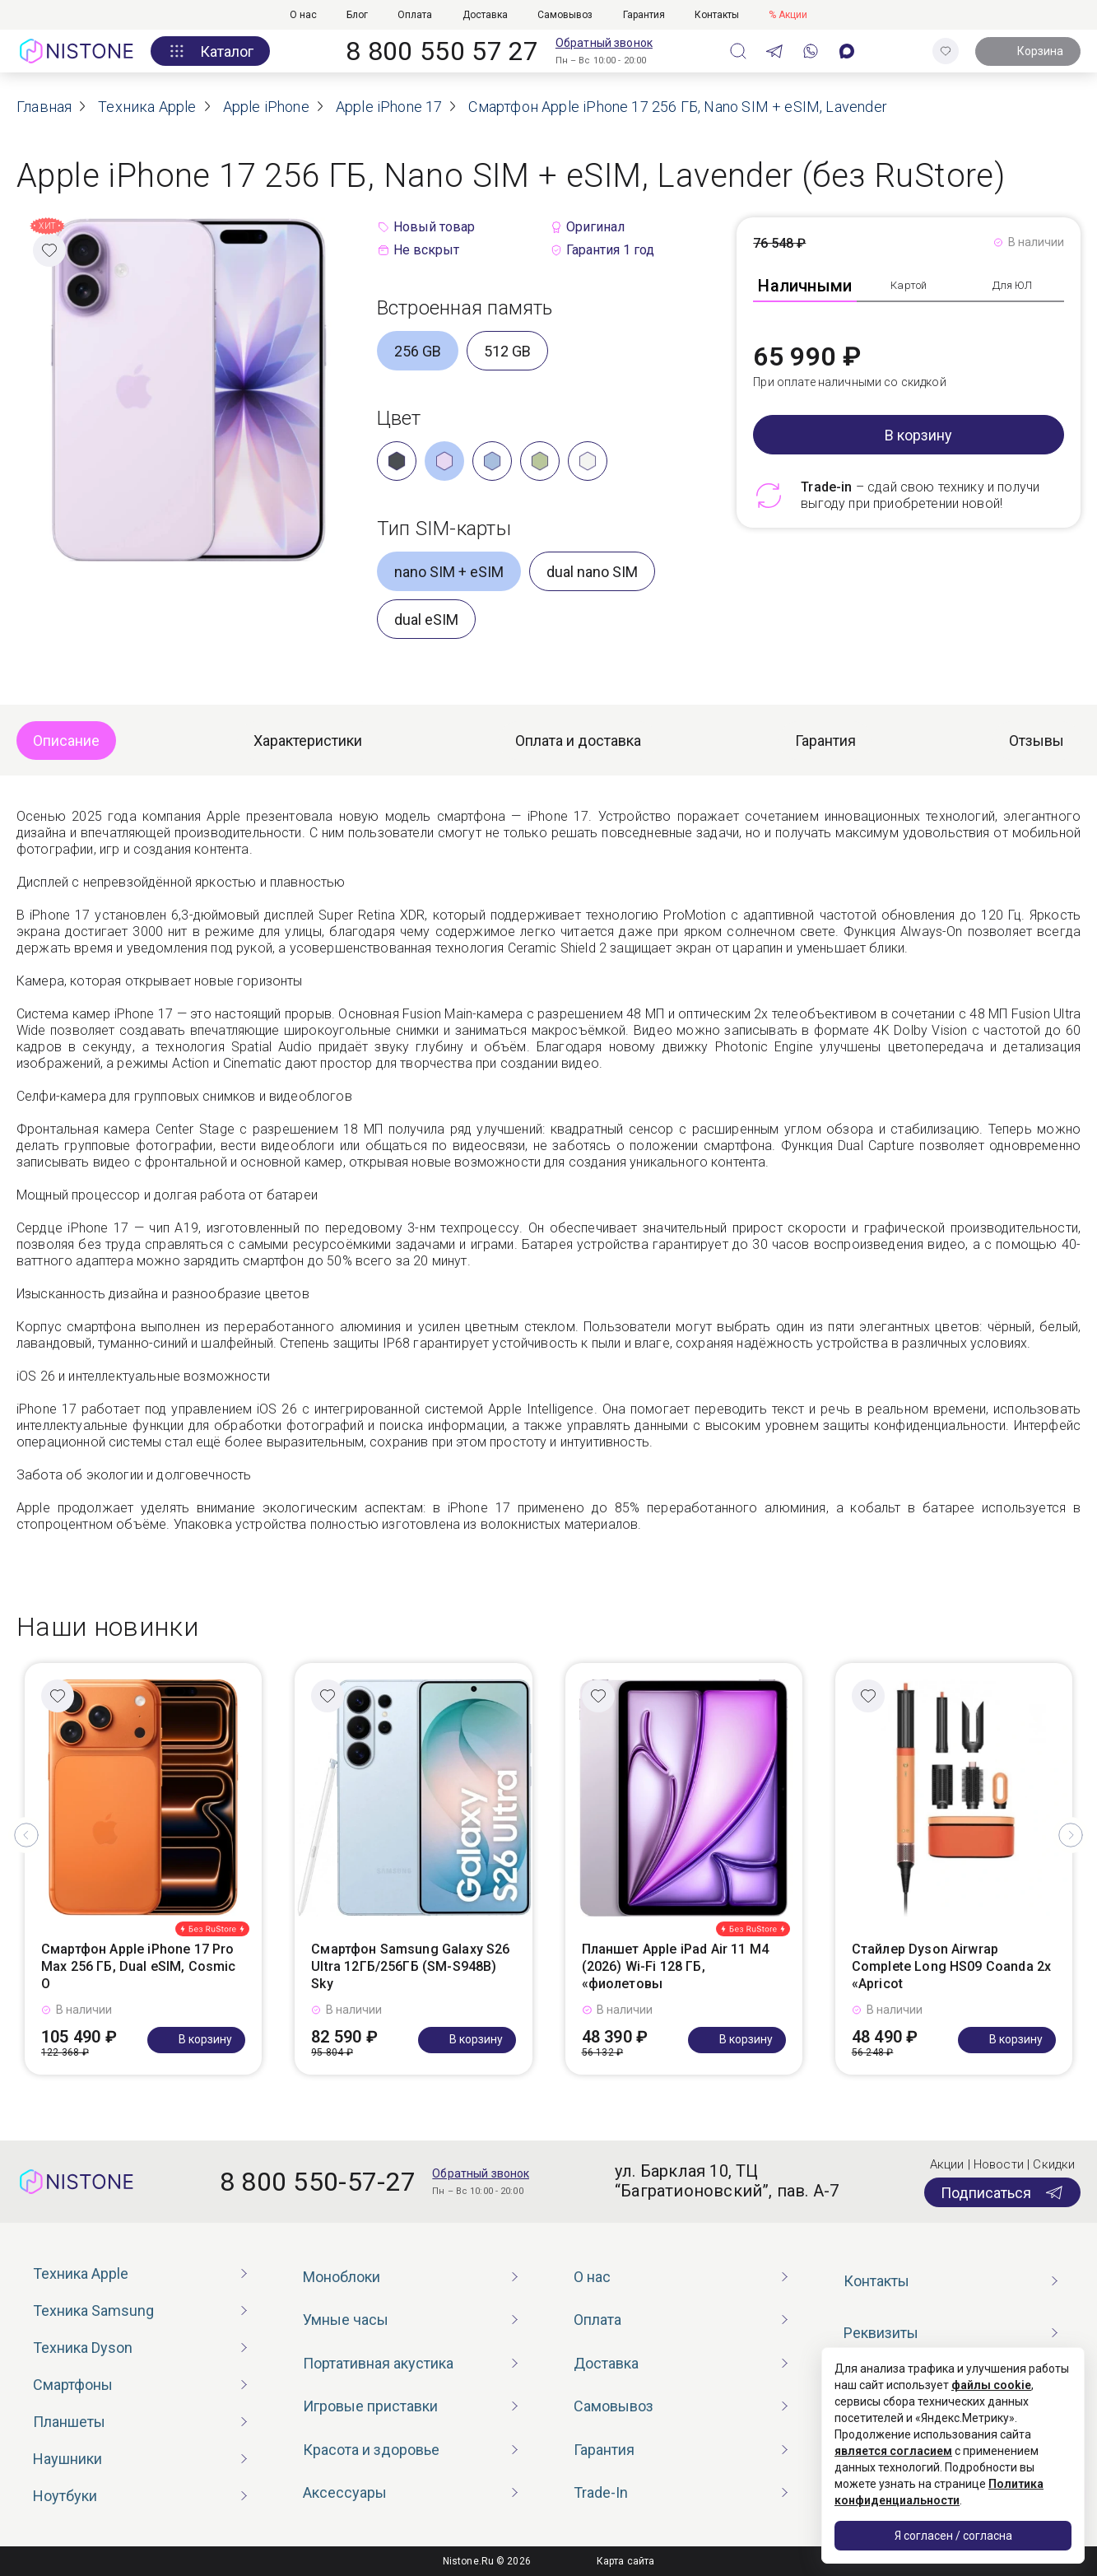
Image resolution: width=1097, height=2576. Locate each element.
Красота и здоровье (371, 2449)
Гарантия (644, 15)
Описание (66, 740)
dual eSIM (426, 619)
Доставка (485, 15)
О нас (303, 15)
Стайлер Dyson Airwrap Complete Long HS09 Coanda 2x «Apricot (951, 1966)
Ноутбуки (65, 2495)
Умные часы (345, 2319)
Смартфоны (73, 2384)
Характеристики (307, 740)
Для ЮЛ (1012, 285)
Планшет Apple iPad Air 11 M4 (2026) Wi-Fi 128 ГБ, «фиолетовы (675, 1966)
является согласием (893, 2450)
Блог (357, 15)
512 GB (507, 351)
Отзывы (1036, 740)
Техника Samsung (93, 2310)
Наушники (67, 2458)
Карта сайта (625, 2561)
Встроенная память (465, 307)
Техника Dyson (82, 2347)
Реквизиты (881, 2332)
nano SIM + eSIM (449, 571)
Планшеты (69, 2421)
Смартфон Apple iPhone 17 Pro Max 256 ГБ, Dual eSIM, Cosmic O (138, 1966)
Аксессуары (345, 2492)
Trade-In (601, 2492)
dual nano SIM (592, 571)
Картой (908, 285)
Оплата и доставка (578, 740)
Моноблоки (341, 2276)
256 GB (417, 351)
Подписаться (1002, 2192)
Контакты (717, 15)
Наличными (805, 286)
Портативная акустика (378, 2363)
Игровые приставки (370, 2406)
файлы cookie (991, 2385)
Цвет (399, 418)
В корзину (918, 435)
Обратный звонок (604, 42)
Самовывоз (565, 15)
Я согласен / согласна (953, 2535)
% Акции (788, 15)
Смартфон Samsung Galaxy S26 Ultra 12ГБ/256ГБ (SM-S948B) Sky (410, 1966)
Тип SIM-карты (444, 528)
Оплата (414, 15)
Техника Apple (80, 2273)
